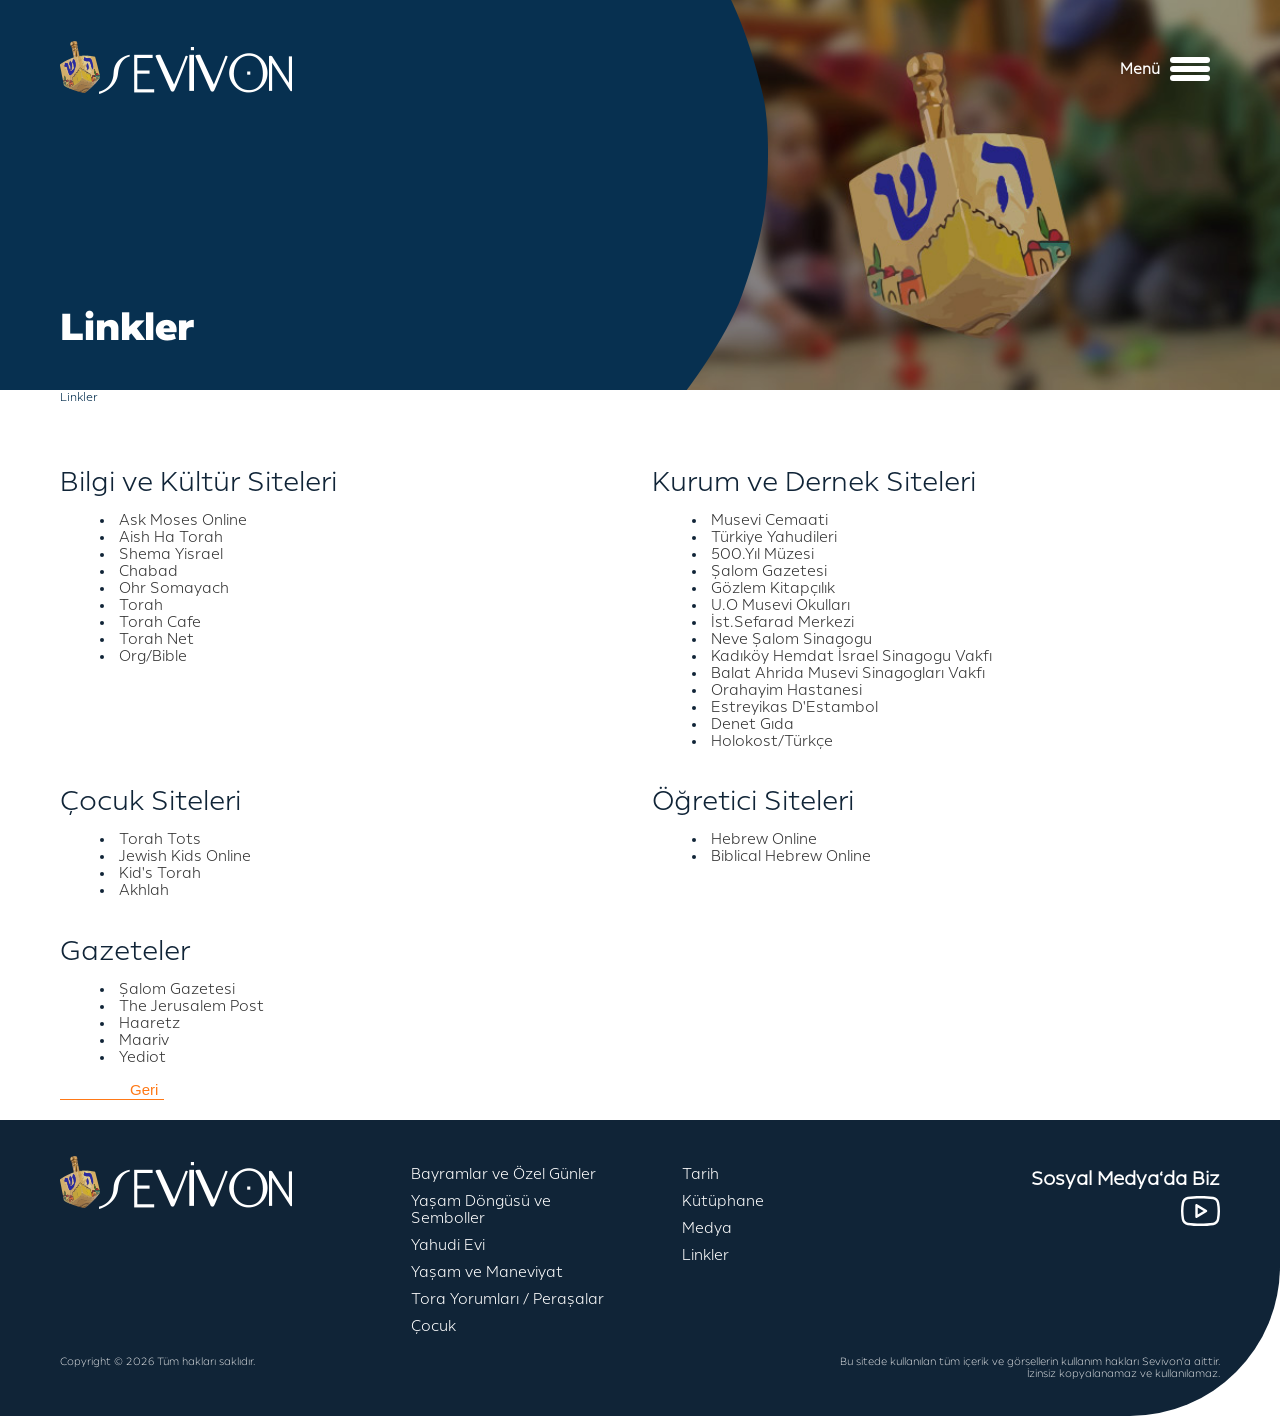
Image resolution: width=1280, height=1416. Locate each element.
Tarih (700, 1174)
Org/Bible (153, 656)
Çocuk (433, 1326)
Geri (144, 1089)
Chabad (148, 571)
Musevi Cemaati (769, 520)
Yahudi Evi (448, 1245)
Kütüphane (723, 1201)
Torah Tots (160, 839)
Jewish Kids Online (185, 856)
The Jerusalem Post (191, 1006)
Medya (707, 1228)
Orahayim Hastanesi (786, 690)
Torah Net (156, 639)
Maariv (144, 1040)
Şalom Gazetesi (769, 571)
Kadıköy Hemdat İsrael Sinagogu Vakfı (851, 656)
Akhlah (144, 890)
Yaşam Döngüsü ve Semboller (481, 1210)
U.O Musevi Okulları (780, 605)
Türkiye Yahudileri (774, 537)
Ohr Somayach (174, 588)
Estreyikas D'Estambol (794, 707)
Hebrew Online (764, 839)
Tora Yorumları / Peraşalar (507, 1299)
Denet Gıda (752, 724)
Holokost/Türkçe (772, 741)
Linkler (705, 1255)
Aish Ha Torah (171, 537)
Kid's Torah (160, 873)
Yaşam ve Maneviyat (487, 1272)
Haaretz (149, 1023)
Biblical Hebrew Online (791, 856)
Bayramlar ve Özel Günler (503, 1174)
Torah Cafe (160, 622)
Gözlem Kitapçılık (773, 588)
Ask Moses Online (183, 520)
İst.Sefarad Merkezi (782, 622)
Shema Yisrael (171, 554)
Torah (141, 605)
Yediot (142, 1057)
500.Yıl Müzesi (762, 554)
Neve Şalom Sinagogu (791, 639)
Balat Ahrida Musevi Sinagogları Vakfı (848, 673)
